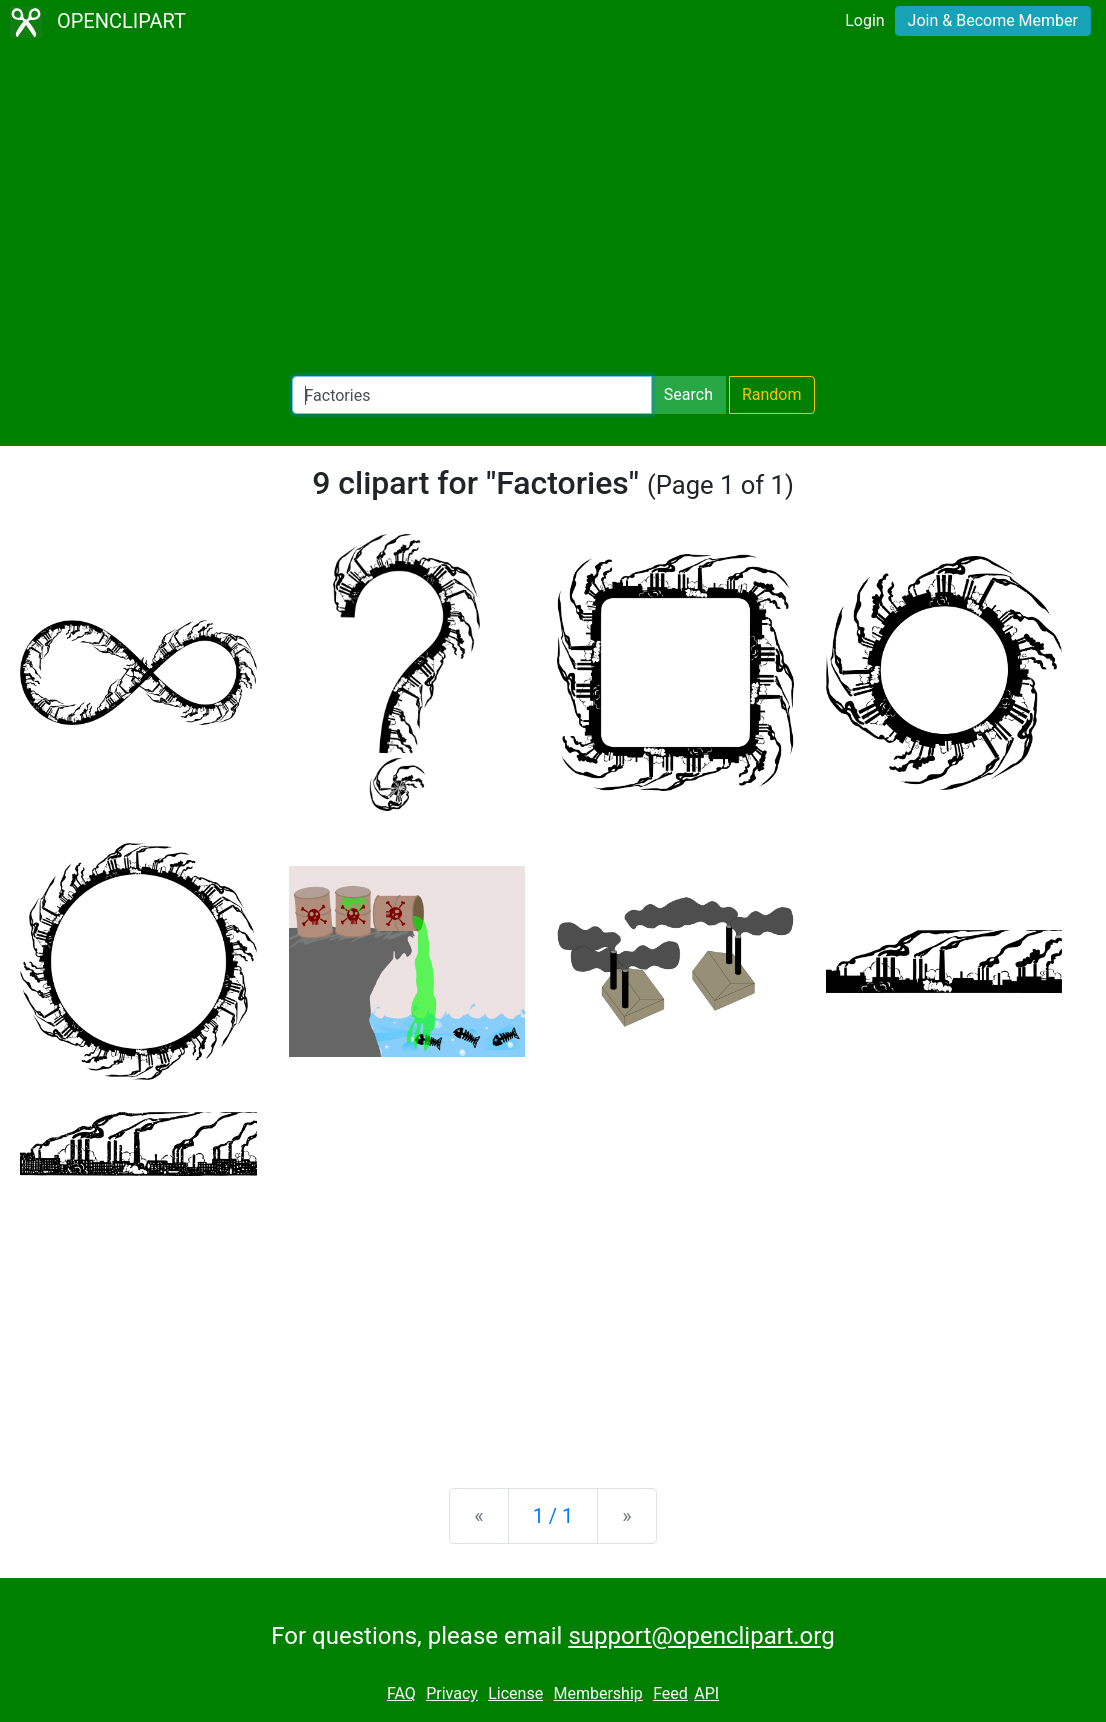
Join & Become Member (993, 20)
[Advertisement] (553, 210)
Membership (597, 1693)
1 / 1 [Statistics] (553, 1516)
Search (688, 394)
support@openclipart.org (701, 1636)
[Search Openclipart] (472, 395)
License (515, 1693)
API (706, 1693)
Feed (670, 1693)
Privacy (452, 1693)
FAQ (401, 1693)
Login (864, 20)
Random (772, 394)
